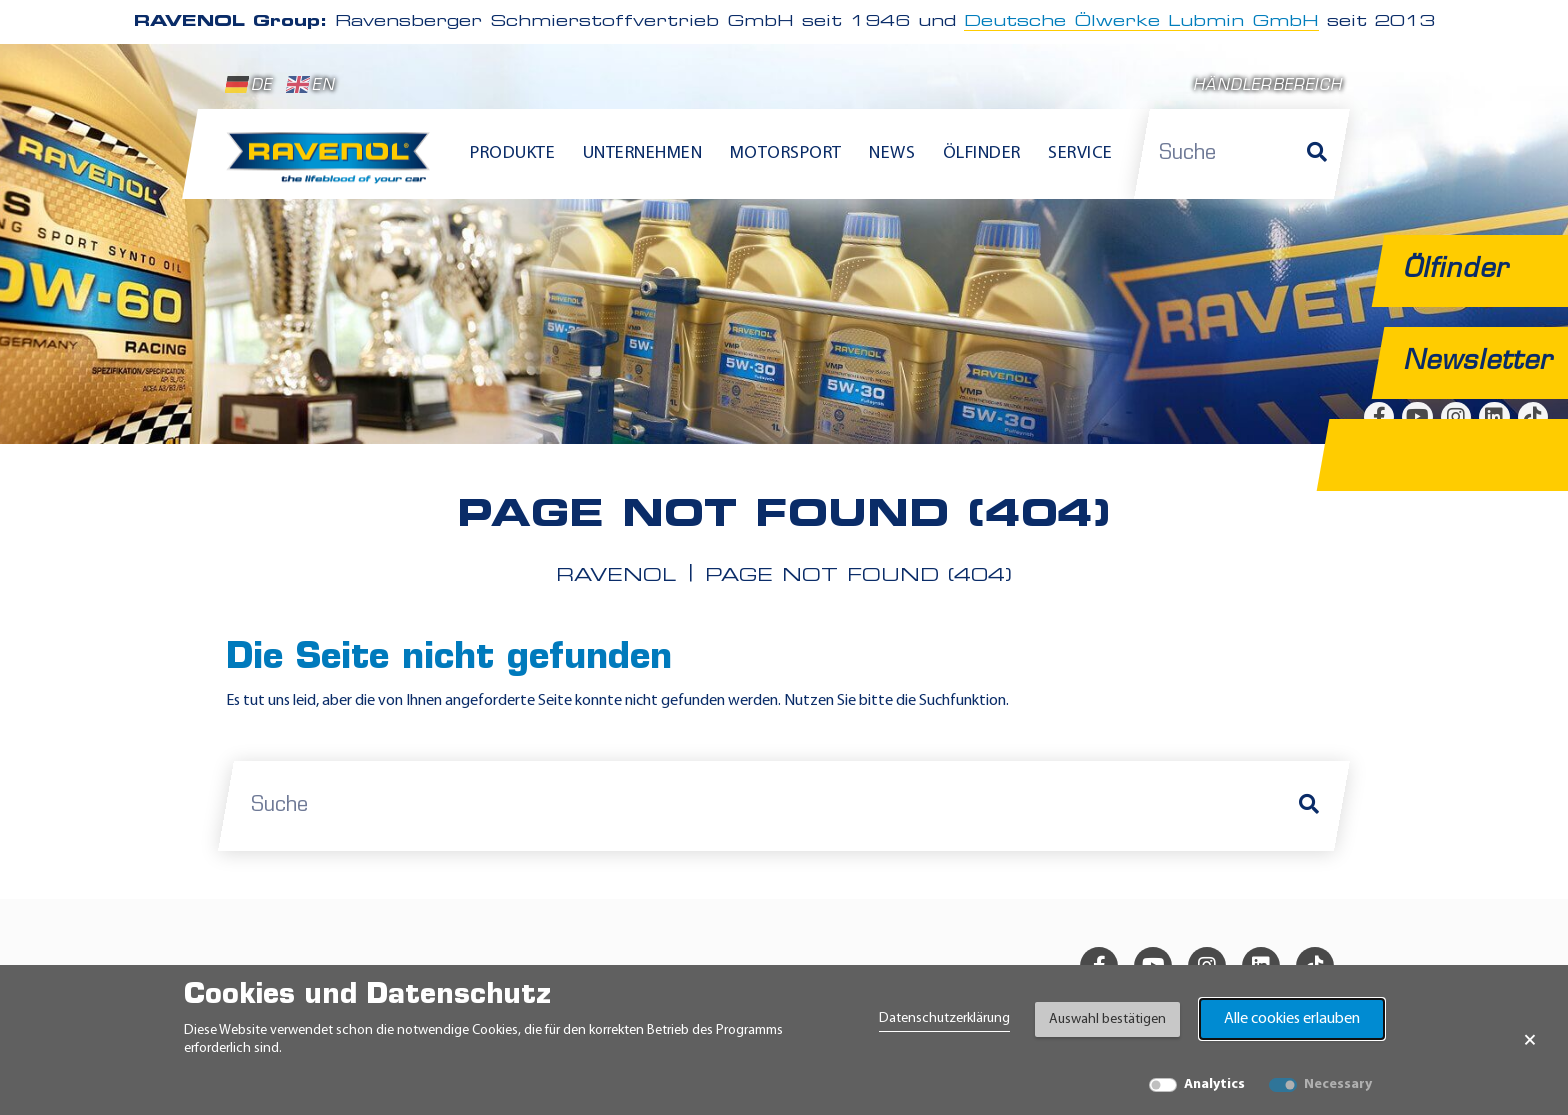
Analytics (1214, 1084)
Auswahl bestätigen (1107, 1019)
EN (310, 85)
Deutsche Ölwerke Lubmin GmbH (1141, 22)
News (892, 153)
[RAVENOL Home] (333, 166)
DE (249, 85)
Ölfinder (982, 153)
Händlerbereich (1267, 86)
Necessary (1338, 1084)
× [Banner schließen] (1530, 1040)
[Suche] (1317, 154)
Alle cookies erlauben (1292, 1019)
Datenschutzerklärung (944, 1018)
